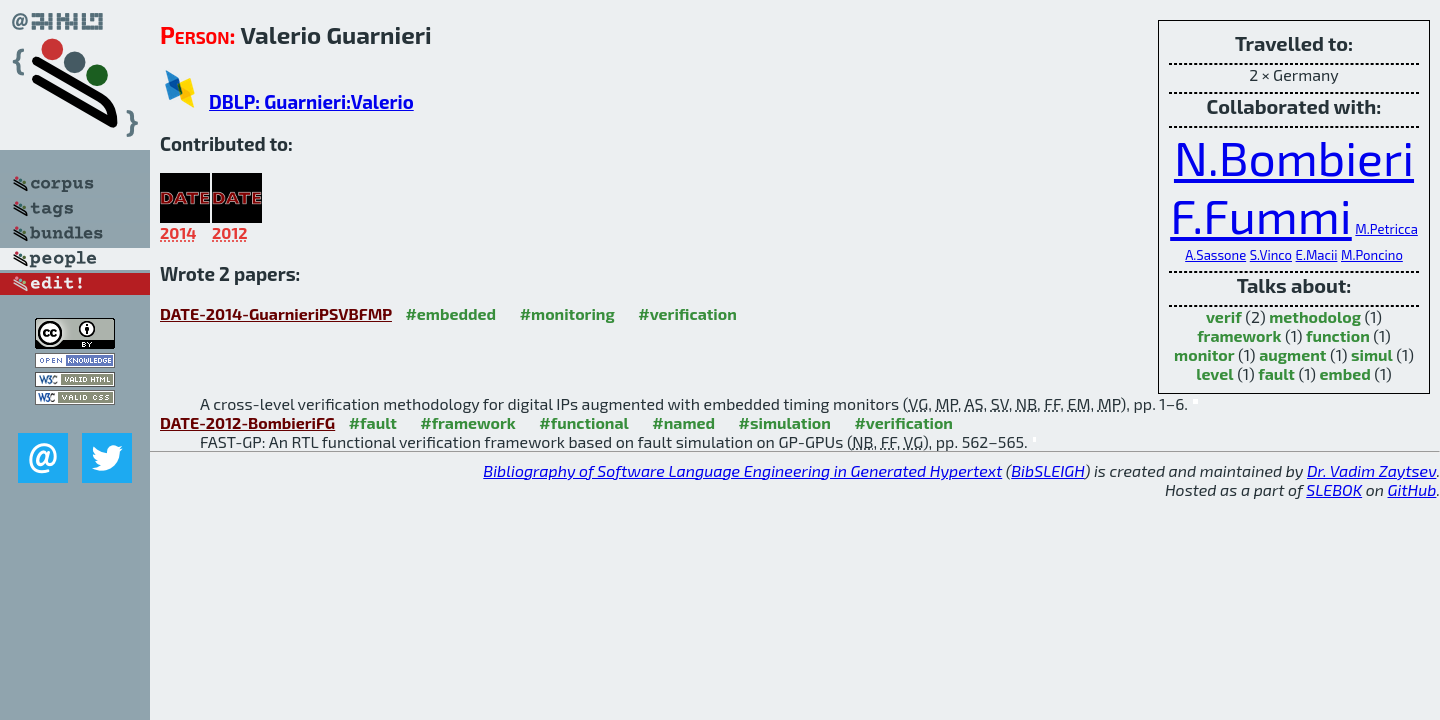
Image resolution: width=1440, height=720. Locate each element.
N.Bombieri (1294, 157)
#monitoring (567, 313)
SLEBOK (1334, 489)
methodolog (1315, 316)
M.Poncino (1372, 255)
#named (683, 422)
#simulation (785, 422)
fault (1276, 373)
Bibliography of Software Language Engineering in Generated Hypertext (742, 470)
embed (1345, 373)
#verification (687, 313)
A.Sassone (1215, 255)
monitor (1204, 354)
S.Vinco (1271, 255)
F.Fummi (1261, 215)
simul (1372, 354)
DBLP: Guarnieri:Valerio (311, 101)
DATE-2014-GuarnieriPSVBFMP (276, 313)
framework (1239, 335)
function (1338, 335)
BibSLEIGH (1047, 470)
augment (1292, 354)
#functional (584, 422)
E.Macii (1317, 255)
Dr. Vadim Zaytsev (1371, 470)
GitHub (1412, 489)
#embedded (450, 313)
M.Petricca (1386, 229)
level (1214, 373)
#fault (373, 422)
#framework (468, 422)
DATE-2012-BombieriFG (247, 422)
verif (1224, 316)
